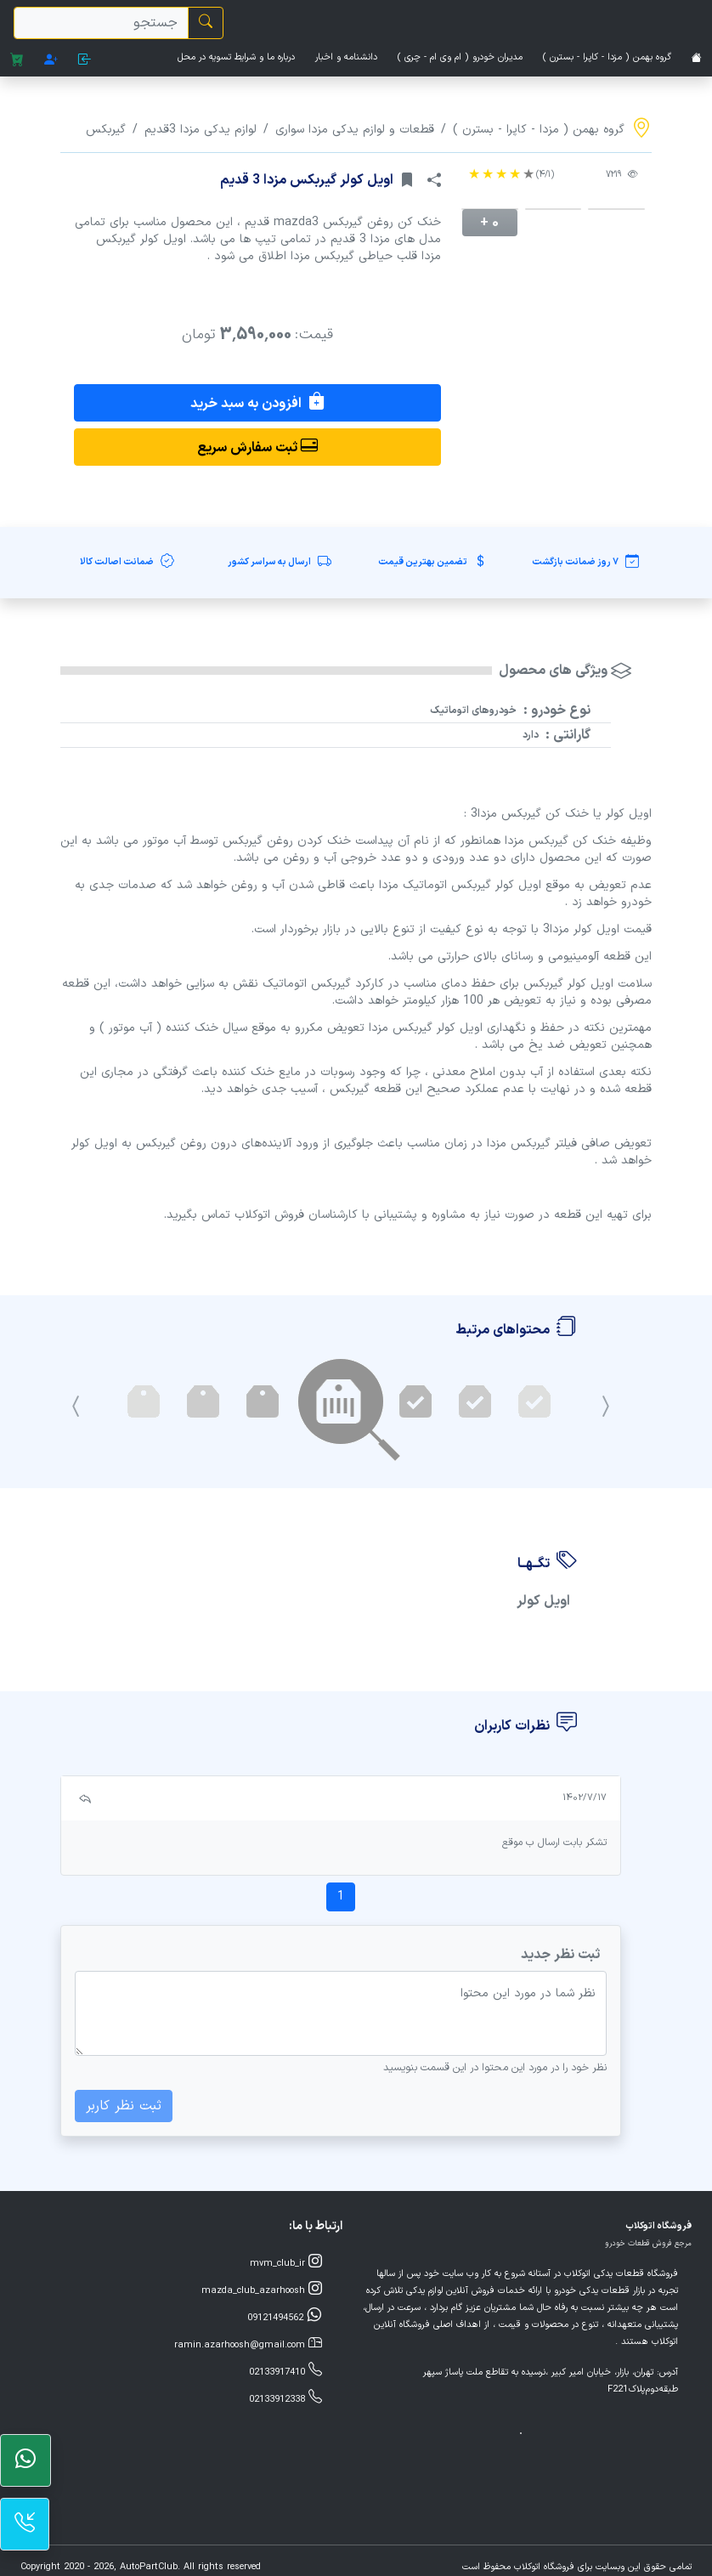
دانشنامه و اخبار (346, 57)
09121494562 (284, 2317)
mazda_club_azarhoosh (261, 2289)
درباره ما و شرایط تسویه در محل (236, 57)
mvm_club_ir (286, 2262)
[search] (101, 23)
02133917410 (285, 2371)
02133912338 (285, 2398)
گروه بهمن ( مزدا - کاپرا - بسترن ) (607, 57)
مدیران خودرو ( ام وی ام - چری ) (460, 57)
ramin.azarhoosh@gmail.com (248, 2344)
